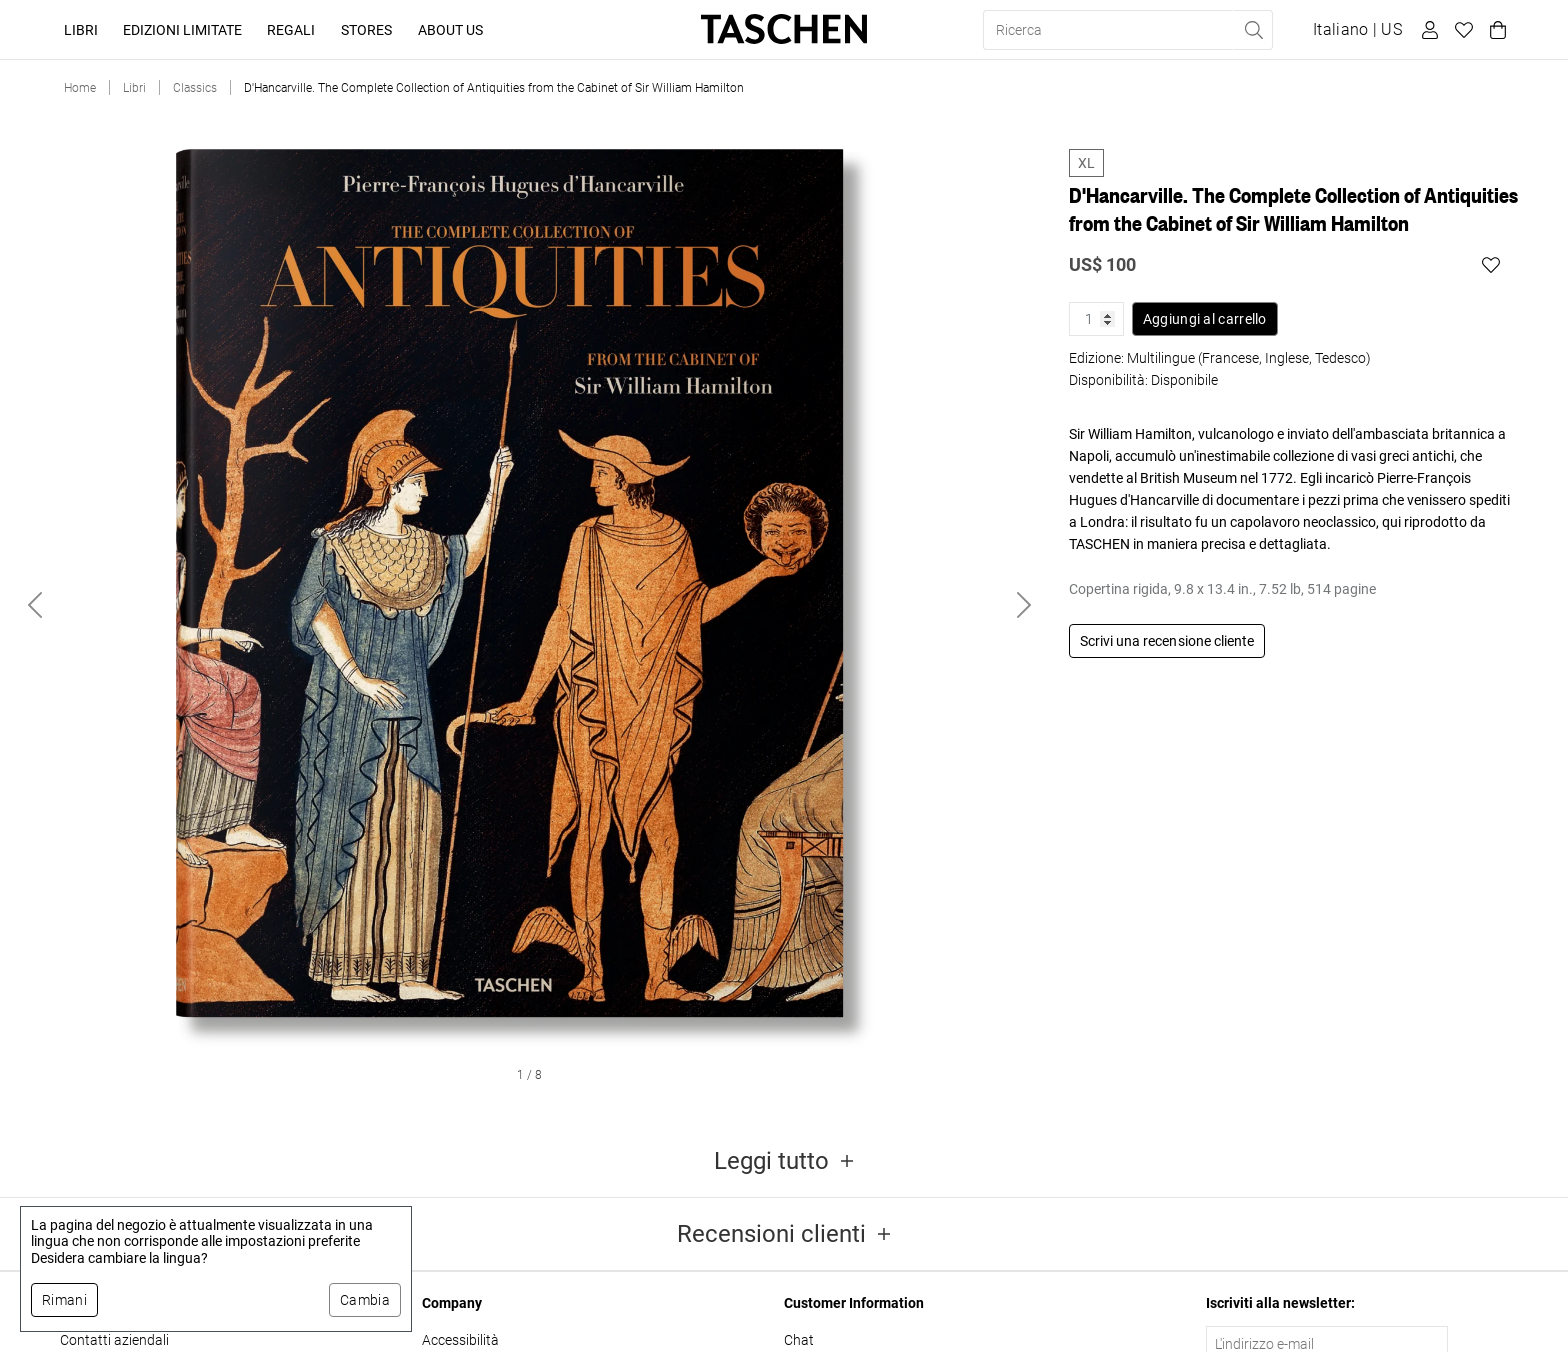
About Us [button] (450, 30)
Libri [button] (81, 30)
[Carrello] (1495, 30)
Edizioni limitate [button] (182, 30)
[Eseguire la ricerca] (1253, 30)
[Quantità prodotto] (1096, 319)
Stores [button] (366, 30)
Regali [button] (291, 30)
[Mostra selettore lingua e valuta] (1357, 30)
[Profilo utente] (1427, 30)
